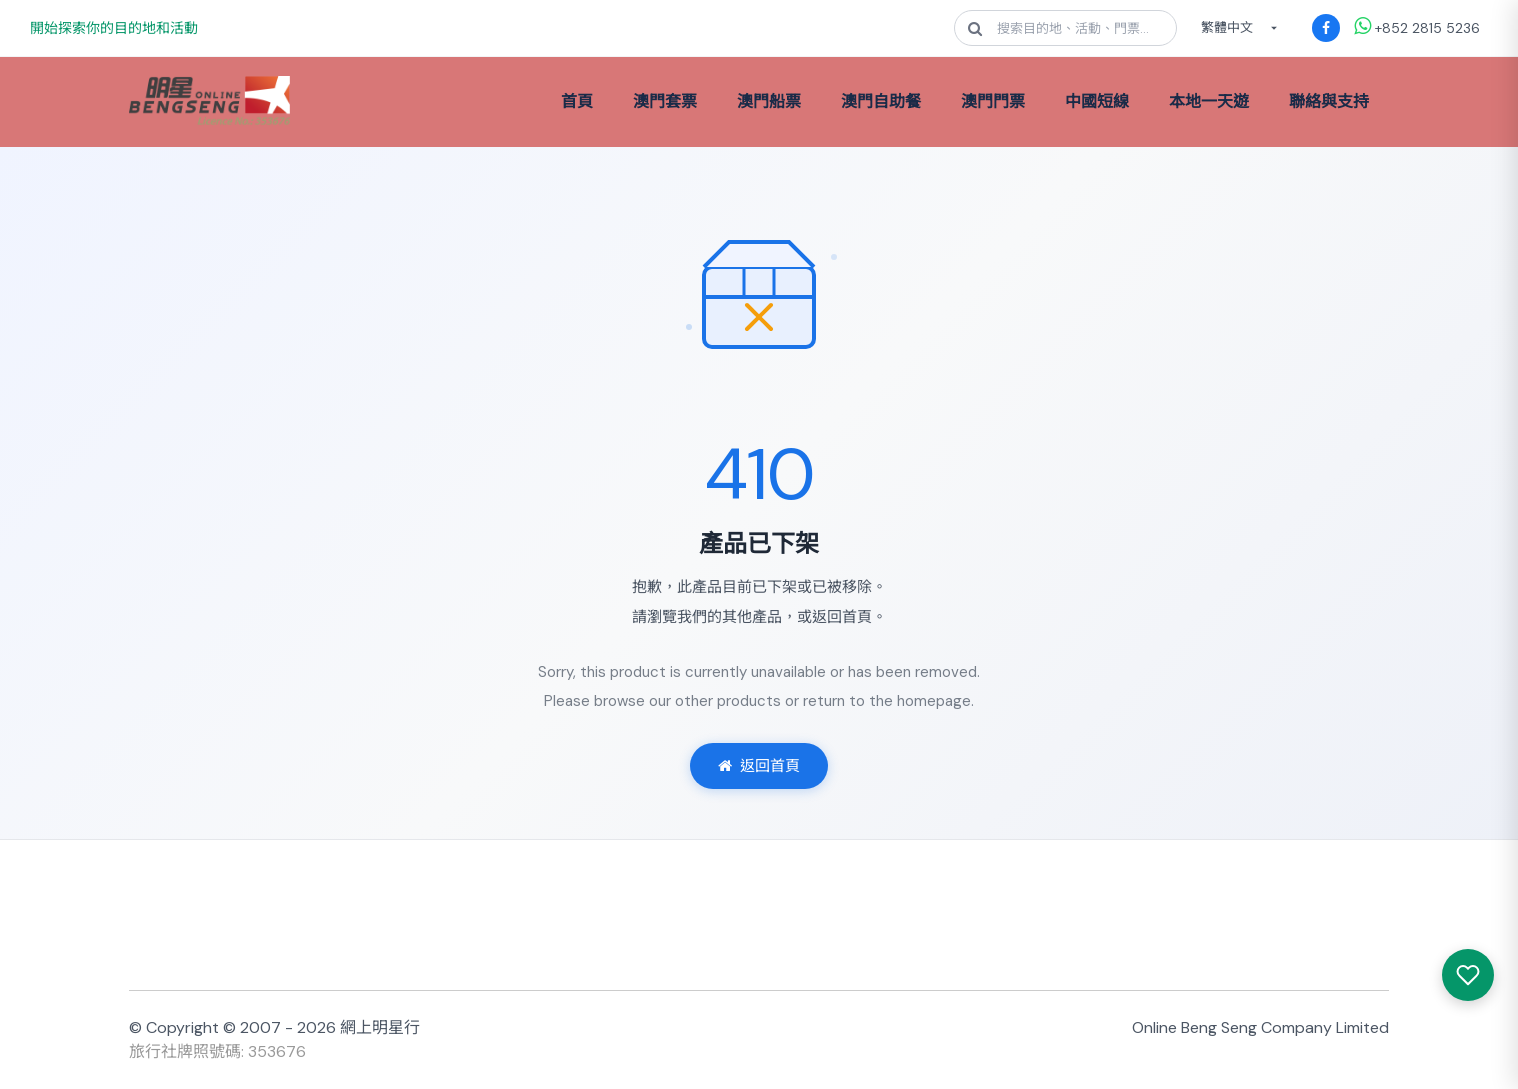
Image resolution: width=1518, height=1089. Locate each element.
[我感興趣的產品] (1468, 975)
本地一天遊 (1209, 101)
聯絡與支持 (1329, 101)
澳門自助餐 (881, 101)
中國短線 (1097, 101)
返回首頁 (759, 766)
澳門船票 (769, 101)
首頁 (577, 101)
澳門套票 (665, 101)
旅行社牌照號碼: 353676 (217, 1051)
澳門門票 (993, 101)
